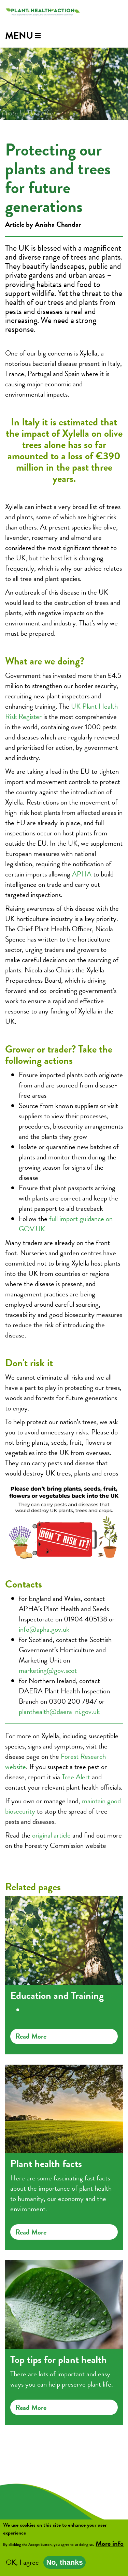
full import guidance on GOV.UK (66, 1223)
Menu (19, 35)
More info (110, 2545)
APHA (81, 874)
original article (51, 1835)
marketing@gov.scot (48, 1670)
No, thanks (64, 2564)
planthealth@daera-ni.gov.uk (59, 1711)
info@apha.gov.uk (44, 1629)
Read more (30, 2036)
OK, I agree (22, 2564)
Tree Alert (76, 1776)
